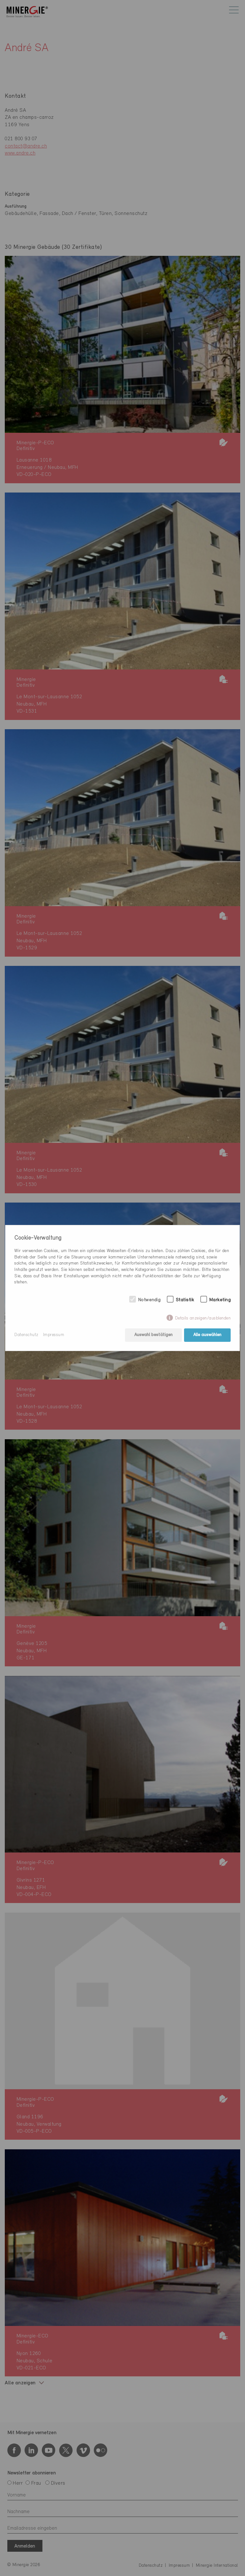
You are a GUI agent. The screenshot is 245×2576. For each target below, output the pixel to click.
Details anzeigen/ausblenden (203, 1318)
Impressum (53, 1335)
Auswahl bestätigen (153, 1335)
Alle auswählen (207, 1335)
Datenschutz (26, 1335)
